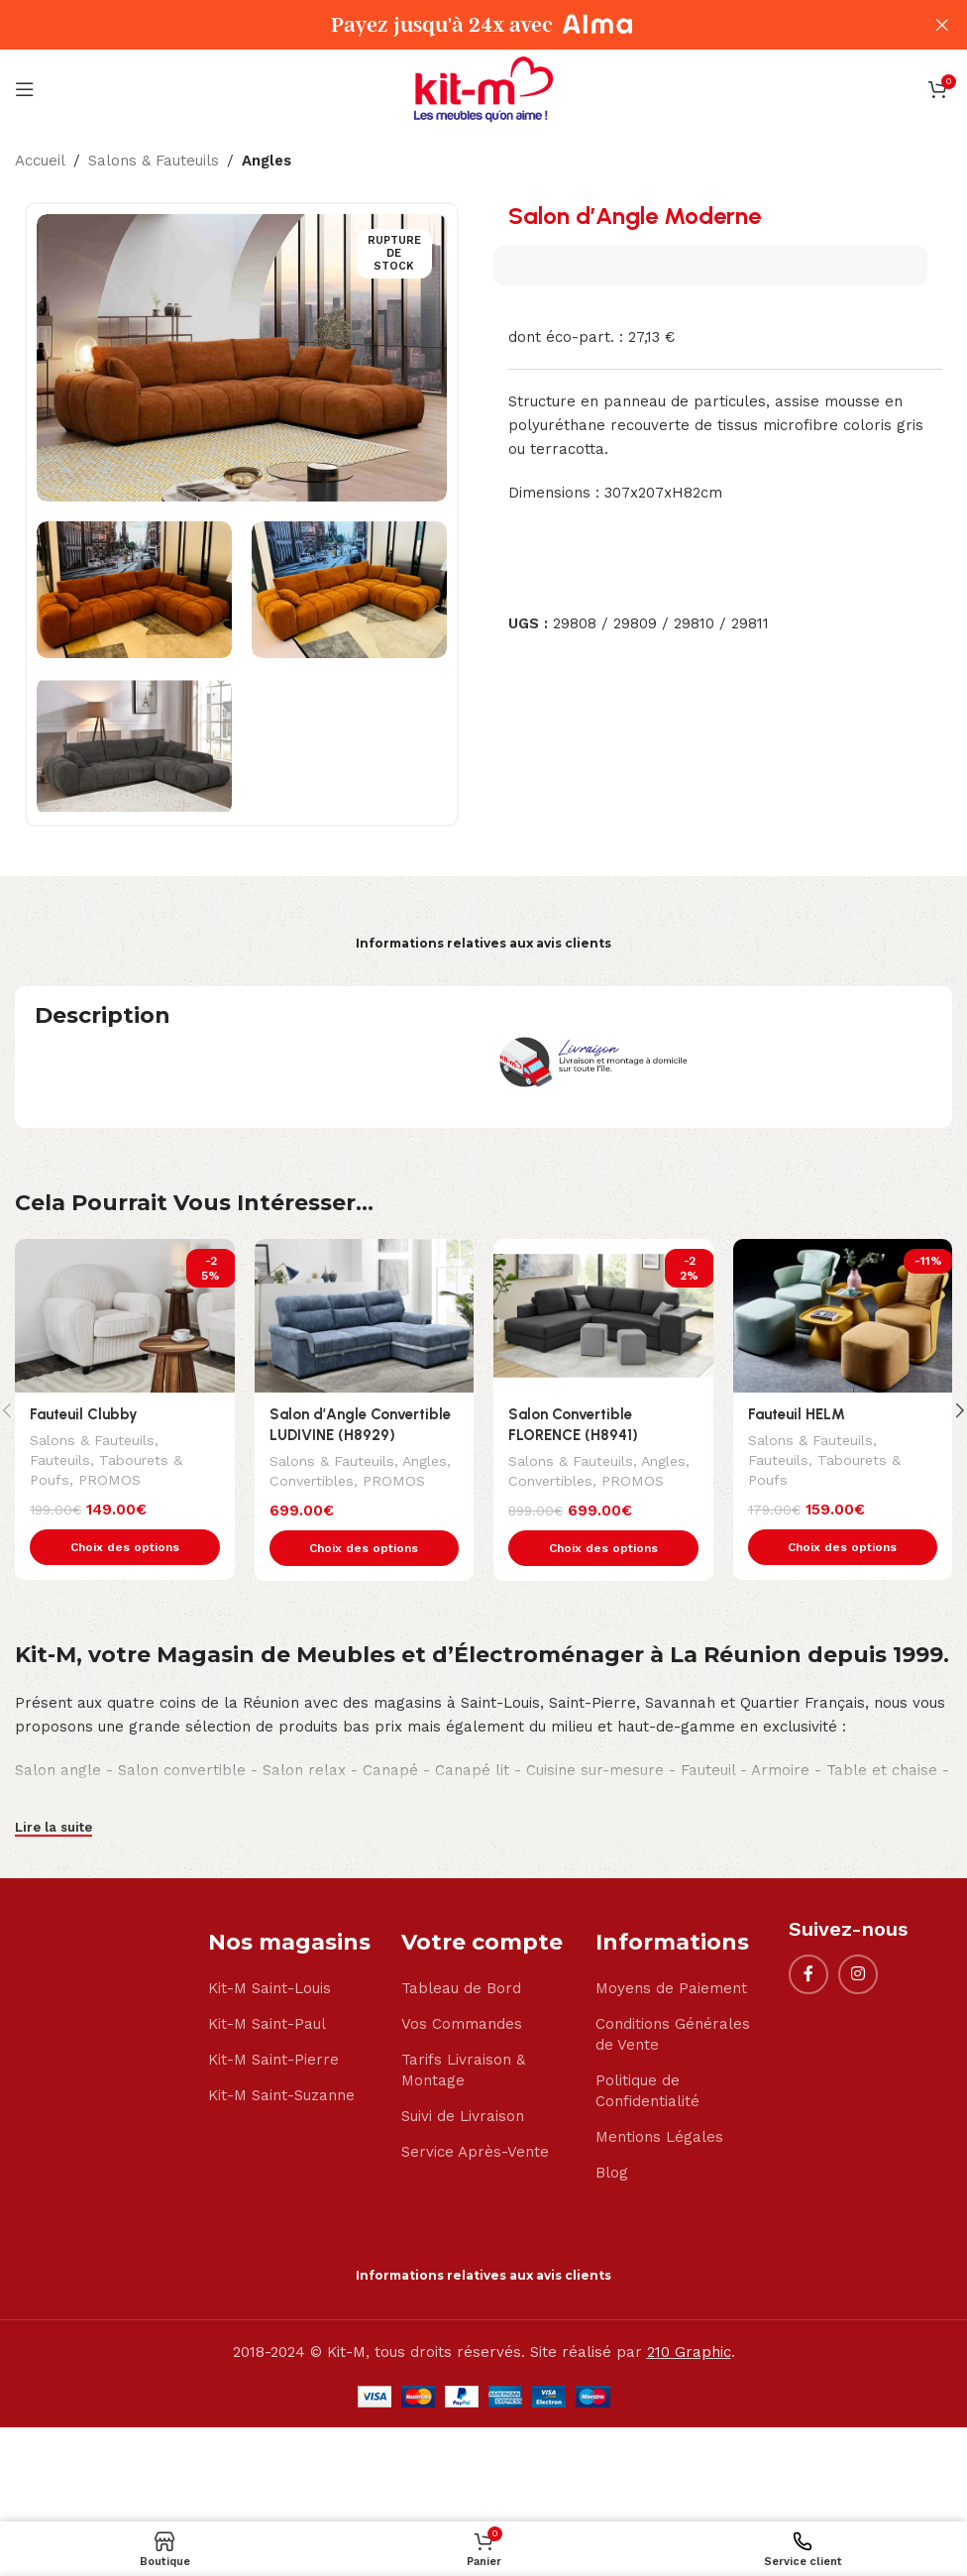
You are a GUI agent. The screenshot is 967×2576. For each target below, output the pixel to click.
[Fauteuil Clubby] (125, 1316)
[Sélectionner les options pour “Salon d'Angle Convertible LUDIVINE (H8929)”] (364, 1548)
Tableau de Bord (461, 1988)
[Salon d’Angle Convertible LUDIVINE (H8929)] (365, 1316)
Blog (611, 2173)
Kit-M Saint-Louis (269, 1988)
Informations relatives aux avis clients (483, 943)
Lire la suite (53, 1827)
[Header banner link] (454, 25)
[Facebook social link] (808, 1974)
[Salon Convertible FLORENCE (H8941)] (603, 1316)
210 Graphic (689, 2352)
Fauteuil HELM (796, 1414)
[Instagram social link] (858, 1974)
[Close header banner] (942, 25)
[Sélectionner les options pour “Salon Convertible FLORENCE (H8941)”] (603, 1548)
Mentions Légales (659, 2137)
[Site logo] (483, 88)
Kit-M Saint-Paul (267, 2024)
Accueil (40, 160)
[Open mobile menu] (25, 89)
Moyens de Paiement (671, 1988)
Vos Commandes (461, 2024)
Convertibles (311, 1481)
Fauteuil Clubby (84, 1414)
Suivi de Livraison (462, 2116)
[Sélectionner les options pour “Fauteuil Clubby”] (125, 1547)
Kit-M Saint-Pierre (273, 2060)
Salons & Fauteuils (153, 160)
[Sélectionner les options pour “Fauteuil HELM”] (843, 1547)
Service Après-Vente (475, 2152)
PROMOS (109, 1480)
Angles (266, 160)
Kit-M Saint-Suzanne (281, 2095)
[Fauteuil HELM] (843, 1316)
